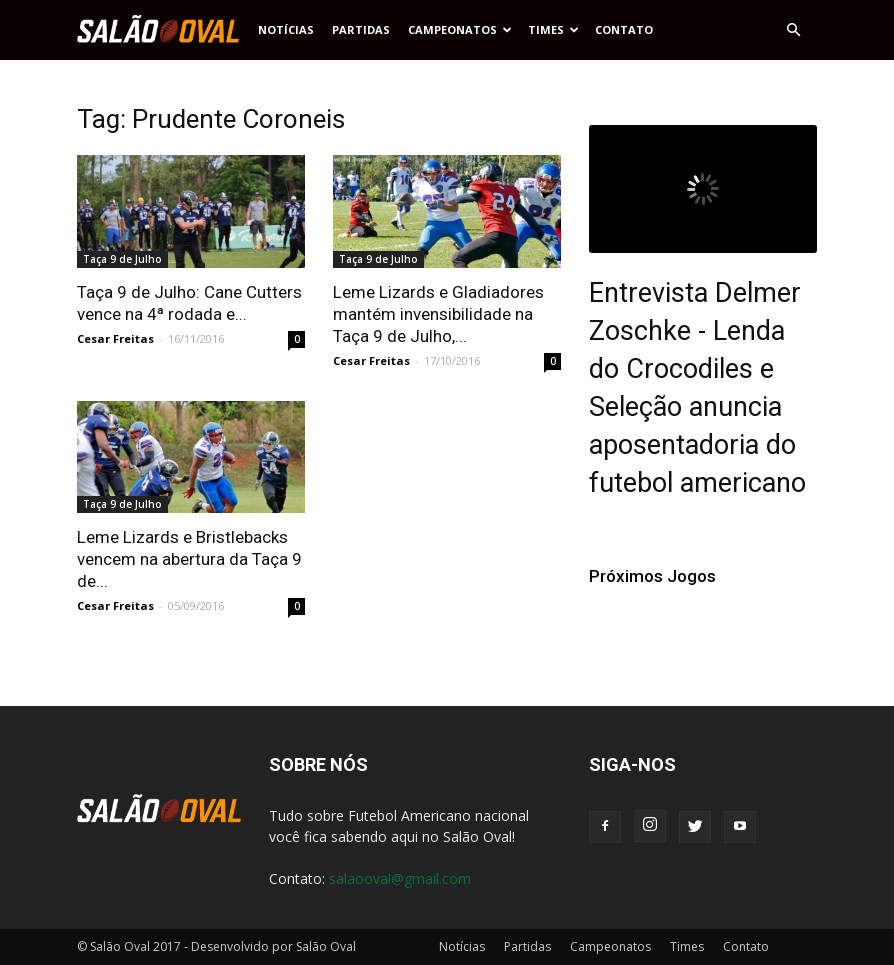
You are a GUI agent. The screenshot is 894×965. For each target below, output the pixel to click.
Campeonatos (460, 29)
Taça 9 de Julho (122, 259)
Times (553, 29)
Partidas (361, 29)
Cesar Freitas (115, 338)
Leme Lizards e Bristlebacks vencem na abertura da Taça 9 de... (189, 559)
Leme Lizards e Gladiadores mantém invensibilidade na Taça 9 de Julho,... (438, 314)
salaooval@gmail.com (400, 878)
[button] (793, 30)
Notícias (286, 29)
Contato (624, 29)
